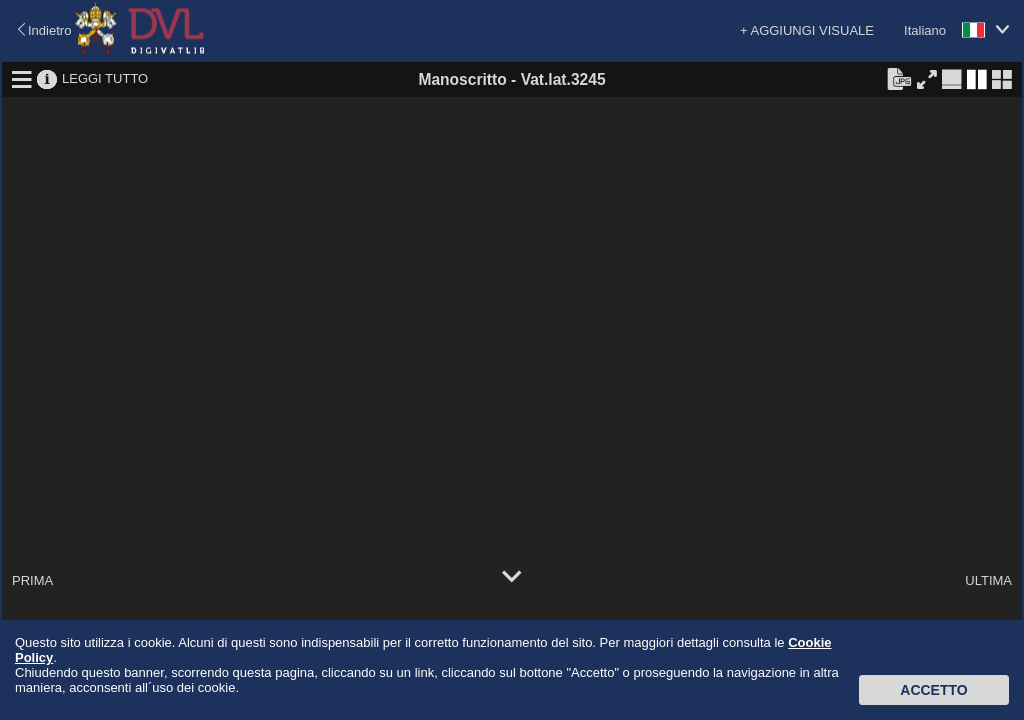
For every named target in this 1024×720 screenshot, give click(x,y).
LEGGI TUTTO (105, 78)
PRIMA (32, 580)
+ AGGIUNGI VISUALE (807, 30)
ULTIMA (988, 580)
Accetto (933, 690)
